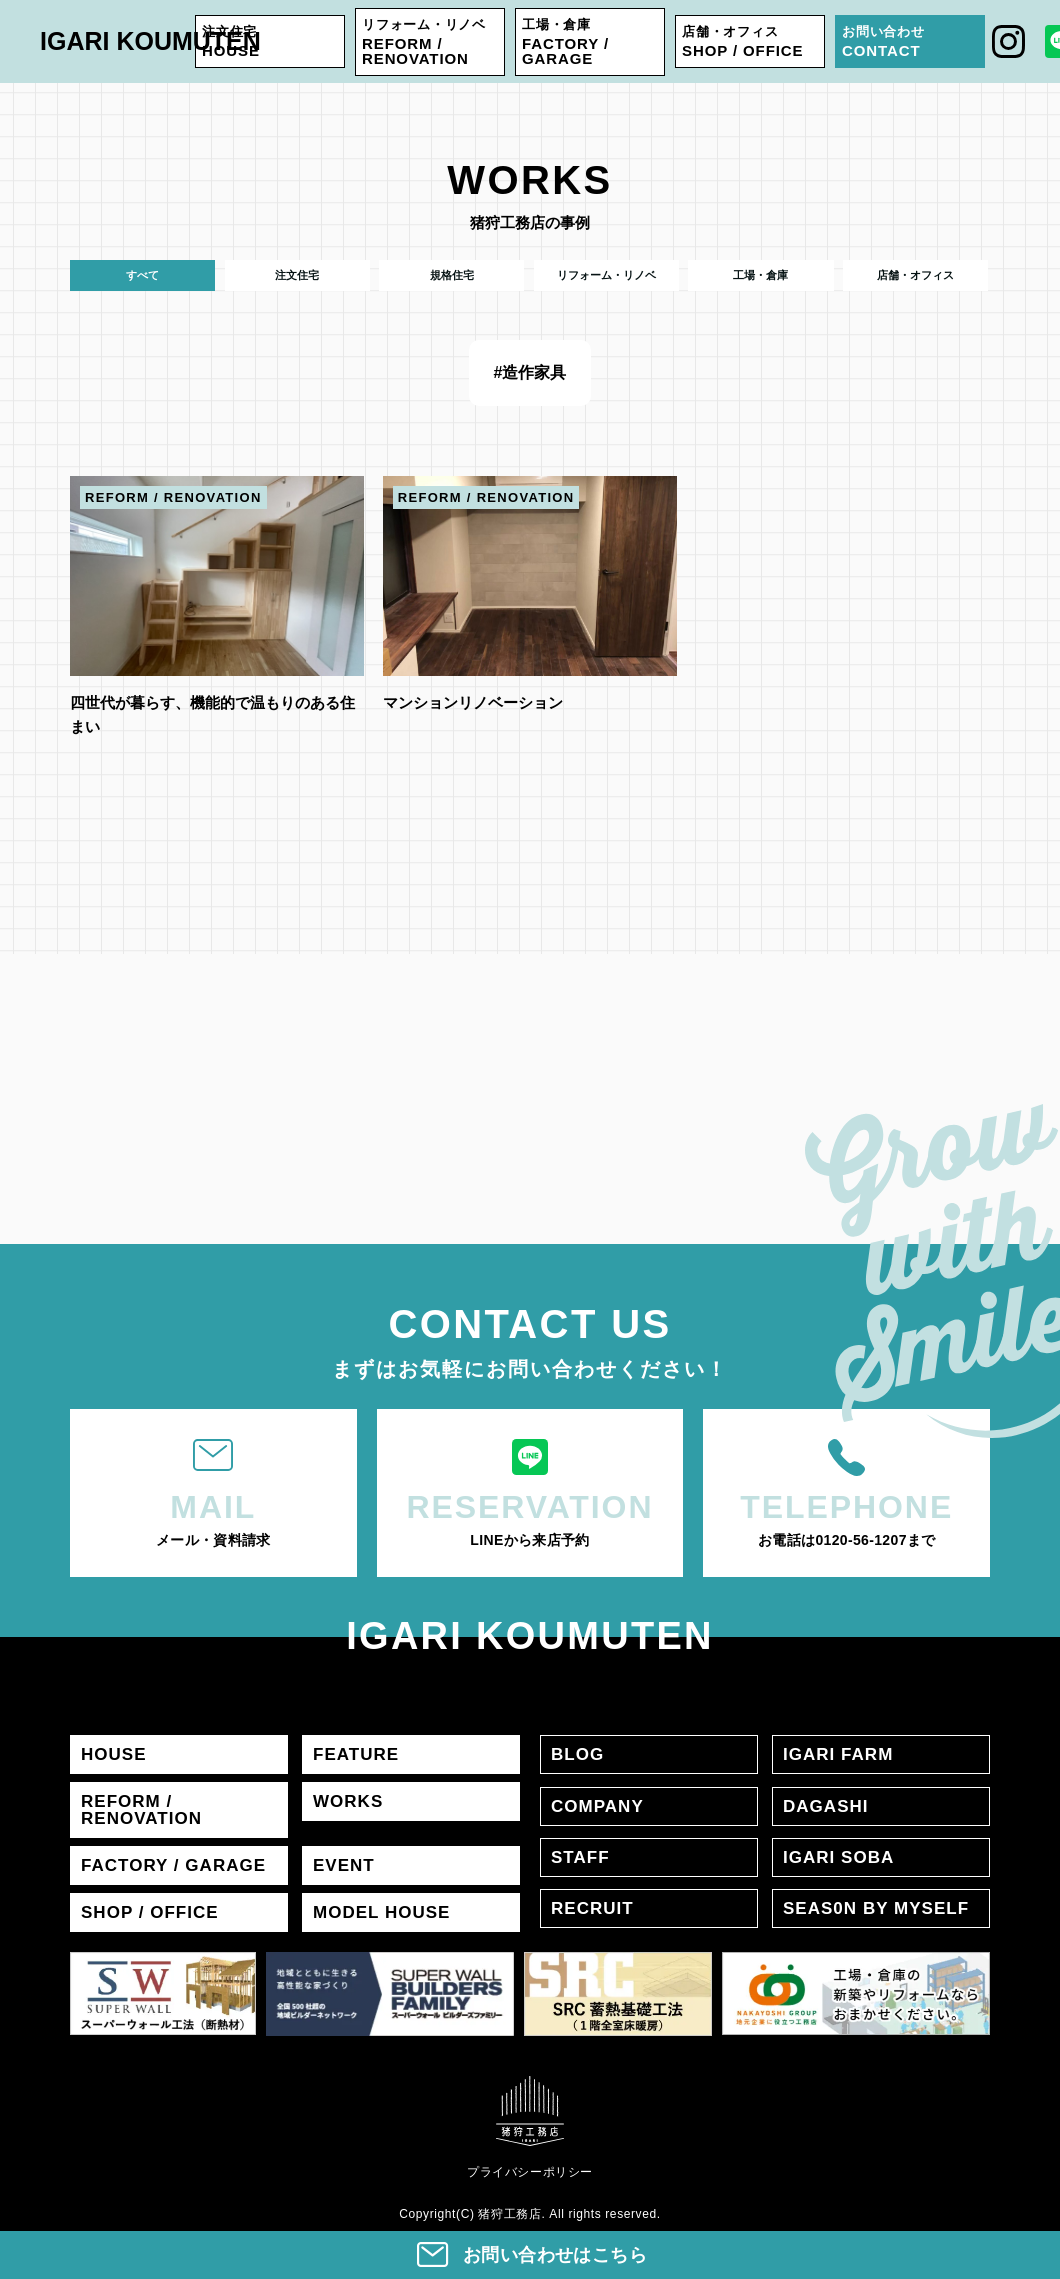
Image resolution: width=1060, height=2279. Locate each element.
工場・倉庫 (760, 275)
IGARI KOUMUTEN (150, 41)
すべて (142, 275)
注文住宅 (297, 275)
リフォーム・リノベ (606, 275)
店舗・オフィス (915, 275)
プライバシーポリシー (530, 2171)
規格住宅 (452, 275)
